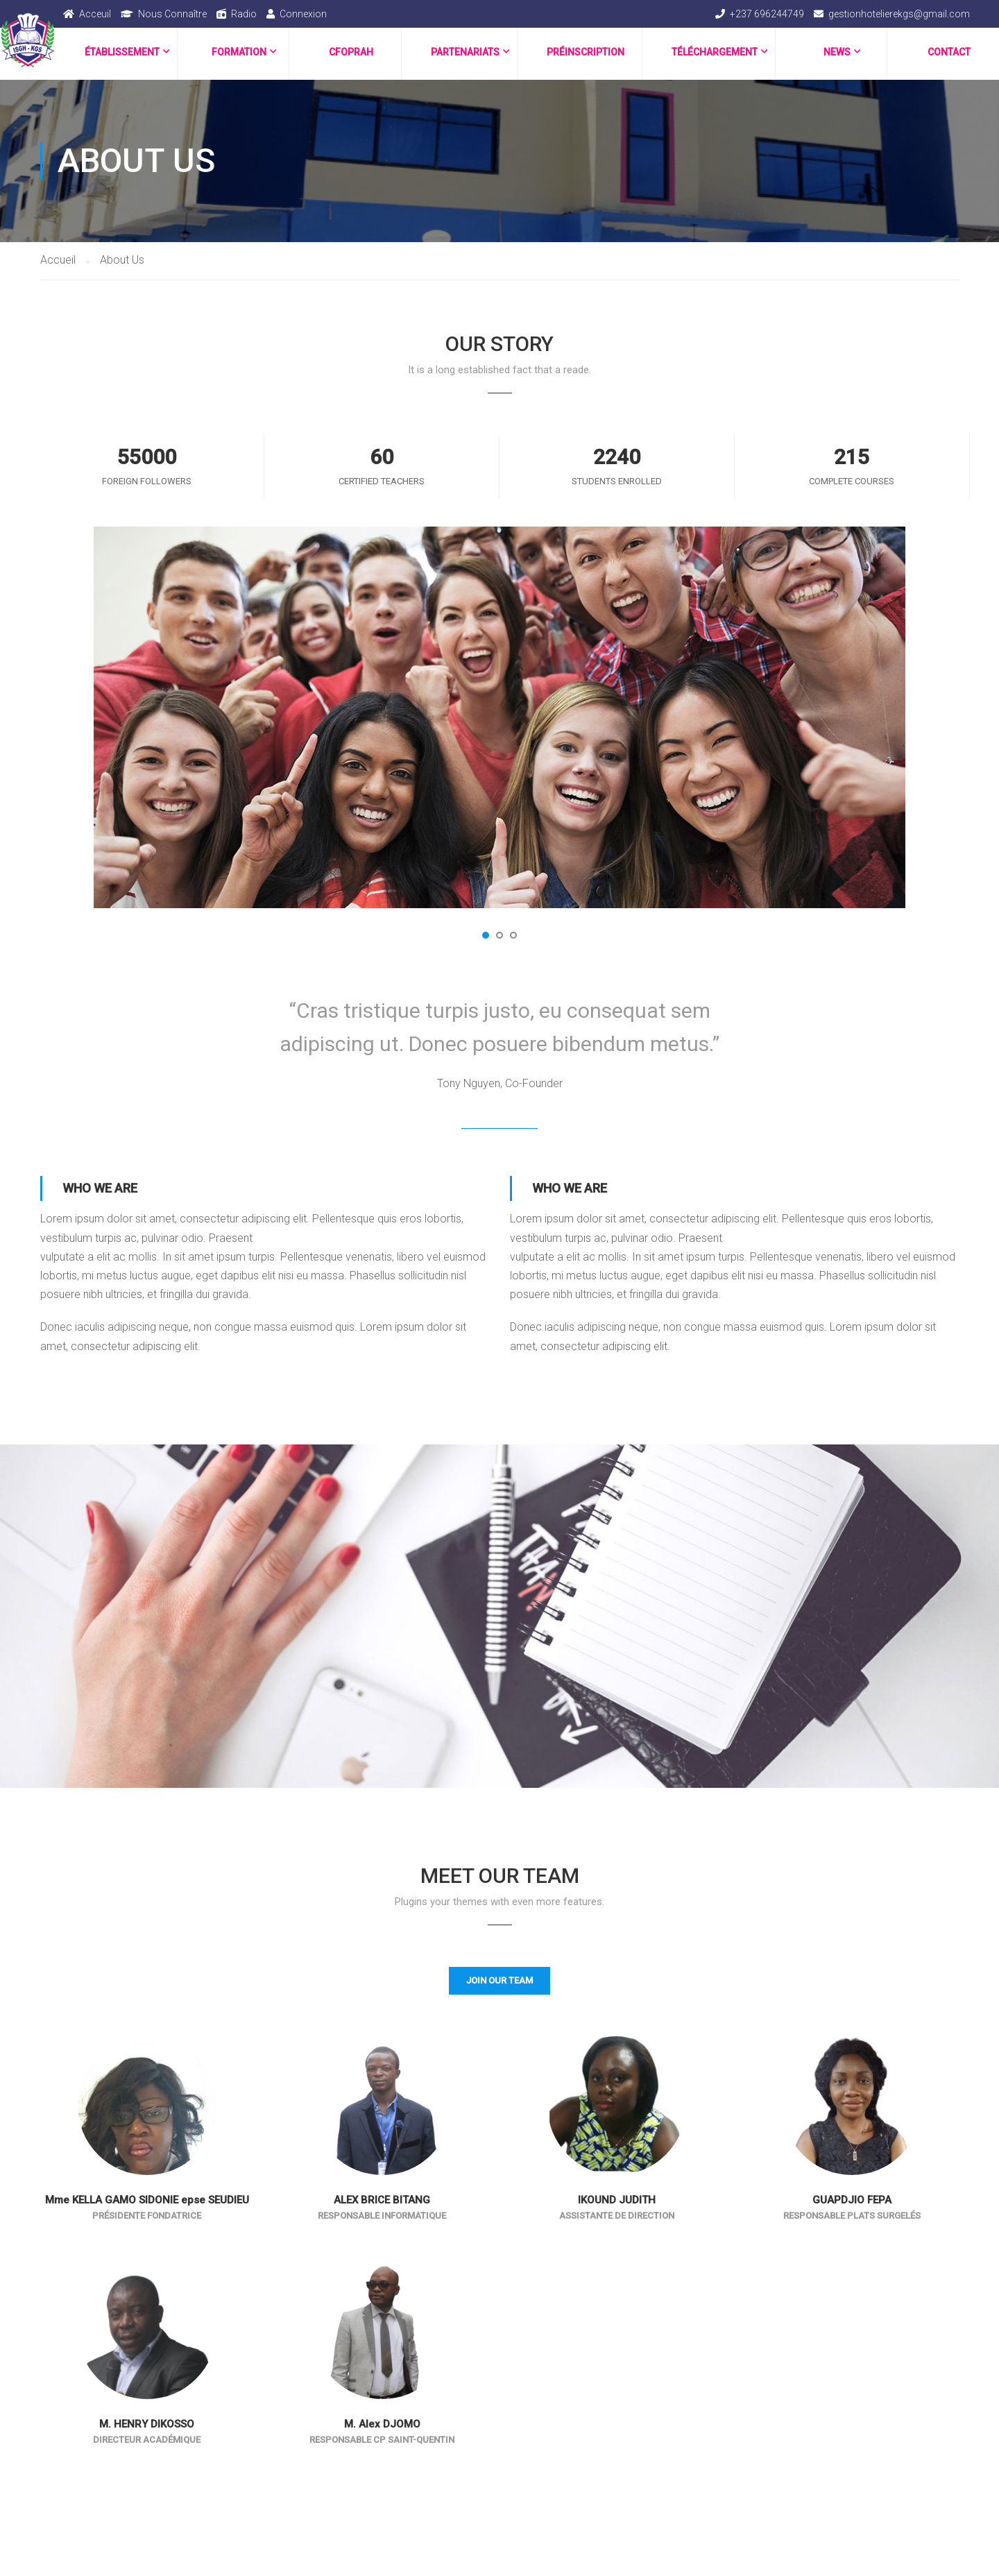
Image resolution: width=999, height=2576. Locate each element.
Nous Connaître (172, 13)
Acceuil (95, 13)
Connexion (303, 13)
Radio (244, 13)
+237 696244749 (767, 13)
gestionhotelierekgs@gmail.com (899, 13)
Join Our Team (499, 1980)
